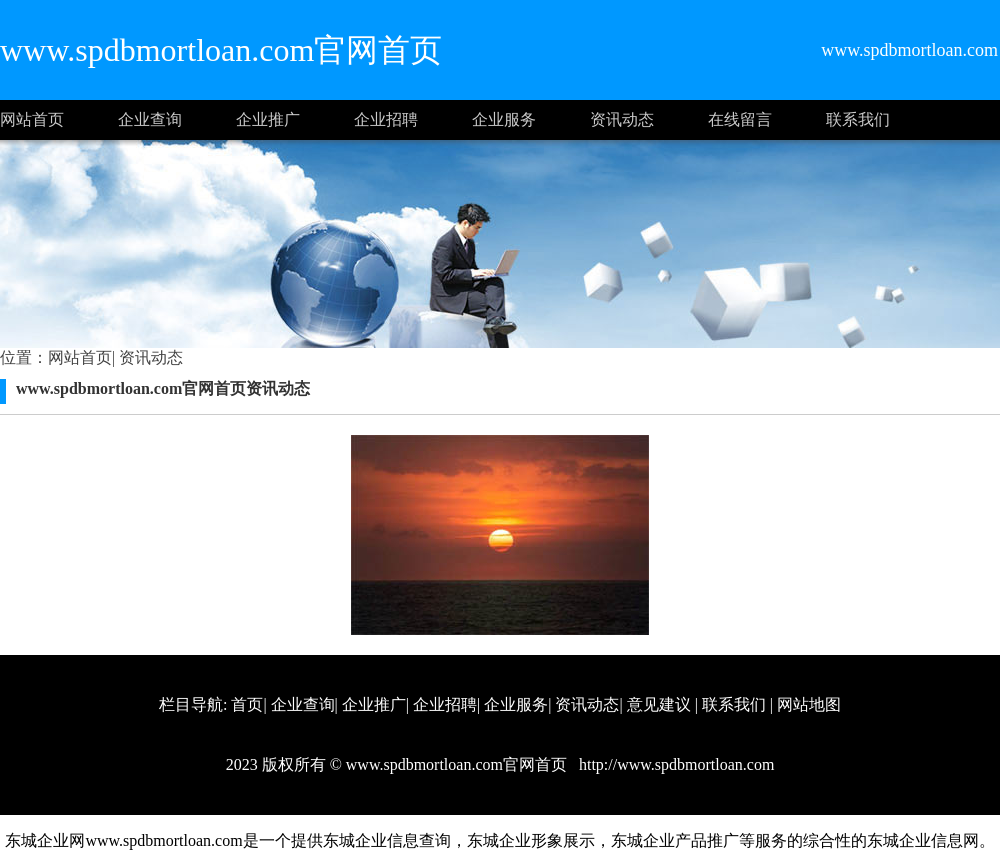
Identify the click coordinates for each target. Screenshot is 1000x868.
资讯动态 (622, 119)
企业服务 (504, 119)
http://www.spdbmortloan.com (674, 764)
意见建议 (659, 704)
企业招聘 (386, 119)
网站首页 (32, 119)
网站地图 (809, 704)
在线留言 (740, 119)
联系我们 (858, 119)
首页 (247, 704)
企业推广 (268, 119)
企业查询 (150, 119)
